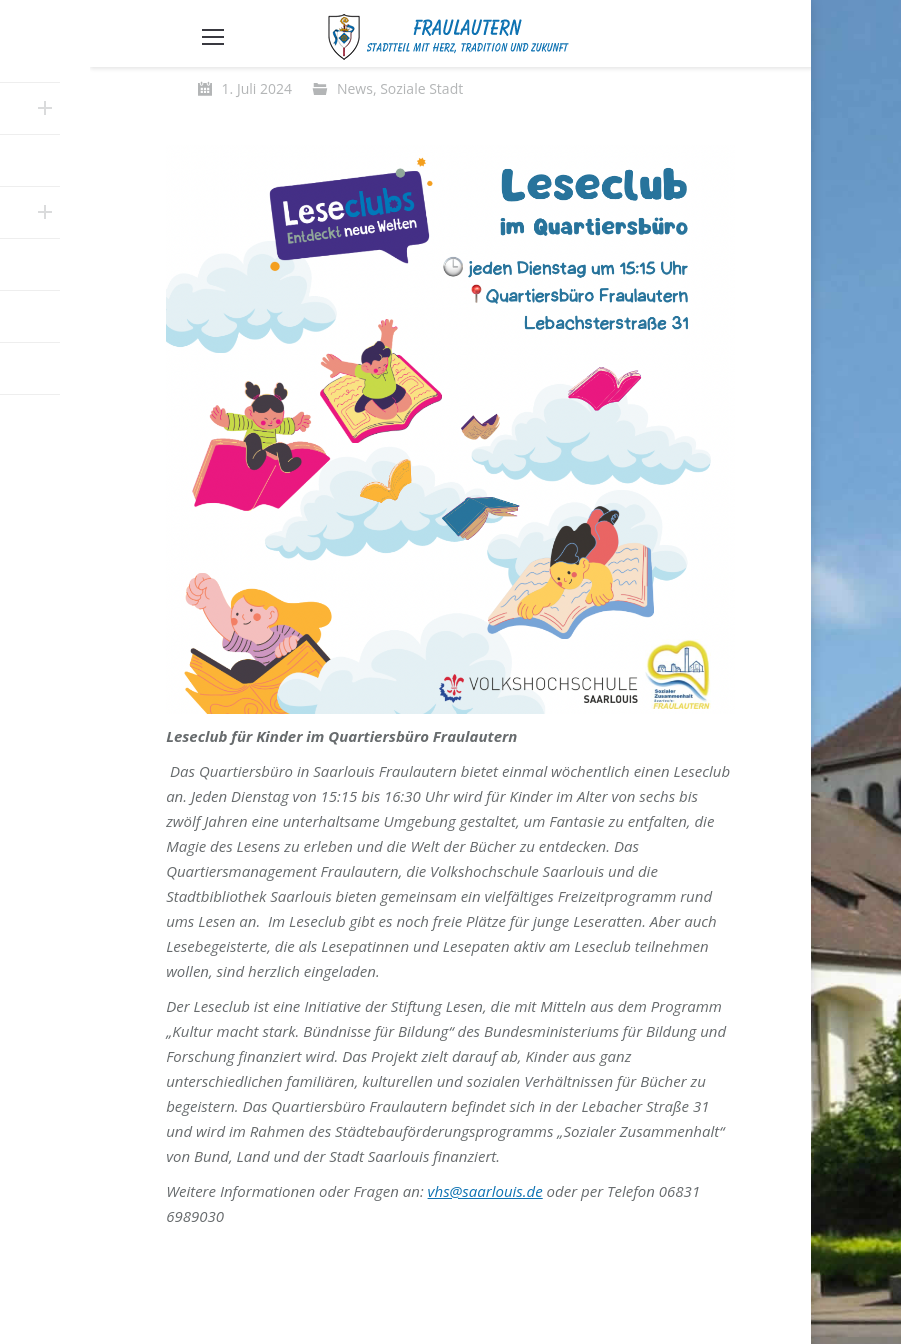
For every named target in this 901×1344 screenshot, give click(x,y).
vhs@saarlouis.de (485, 1191)
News (355, 88)
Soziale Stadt (421, 88)
